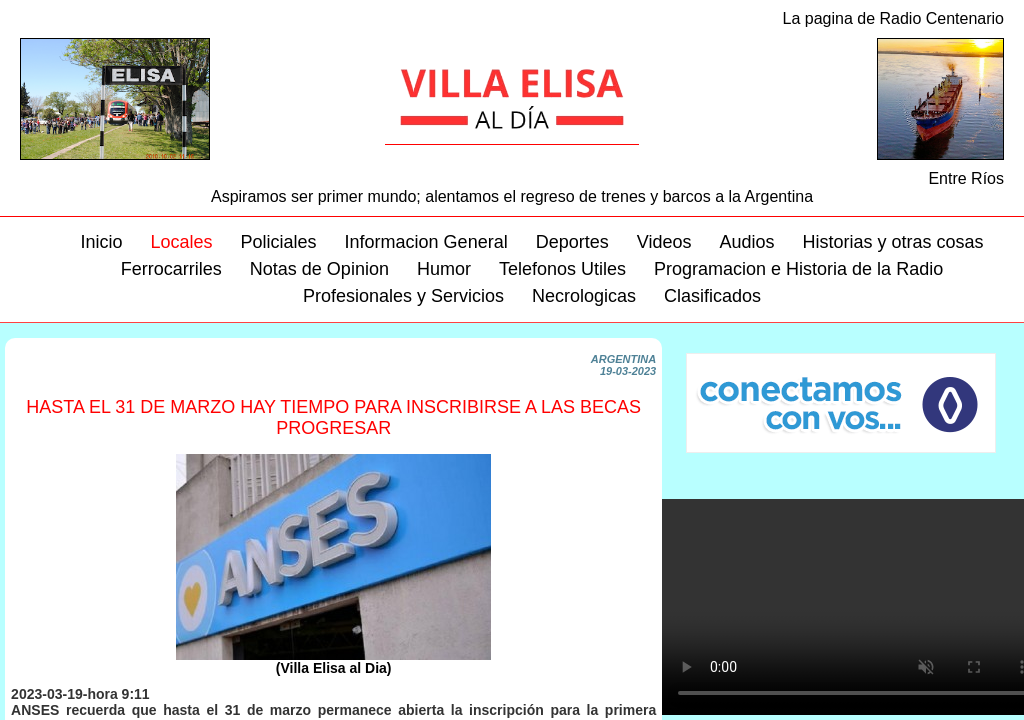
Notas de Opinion (319, 269)
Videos (664, 242)
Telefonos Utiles (562, 269)
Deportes (572, 242)
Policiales (279, 242)
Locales (181, 242)
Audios (746, 242)
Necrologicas (584, 296)
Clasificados (712, 296)
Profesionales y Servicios (403, 296)
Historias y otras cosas (892, 242)
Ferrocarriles (171, 269)
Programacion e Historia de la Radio (798, 269)
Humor (444, 269)
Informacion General (426, 242)
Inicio (101, 242)
